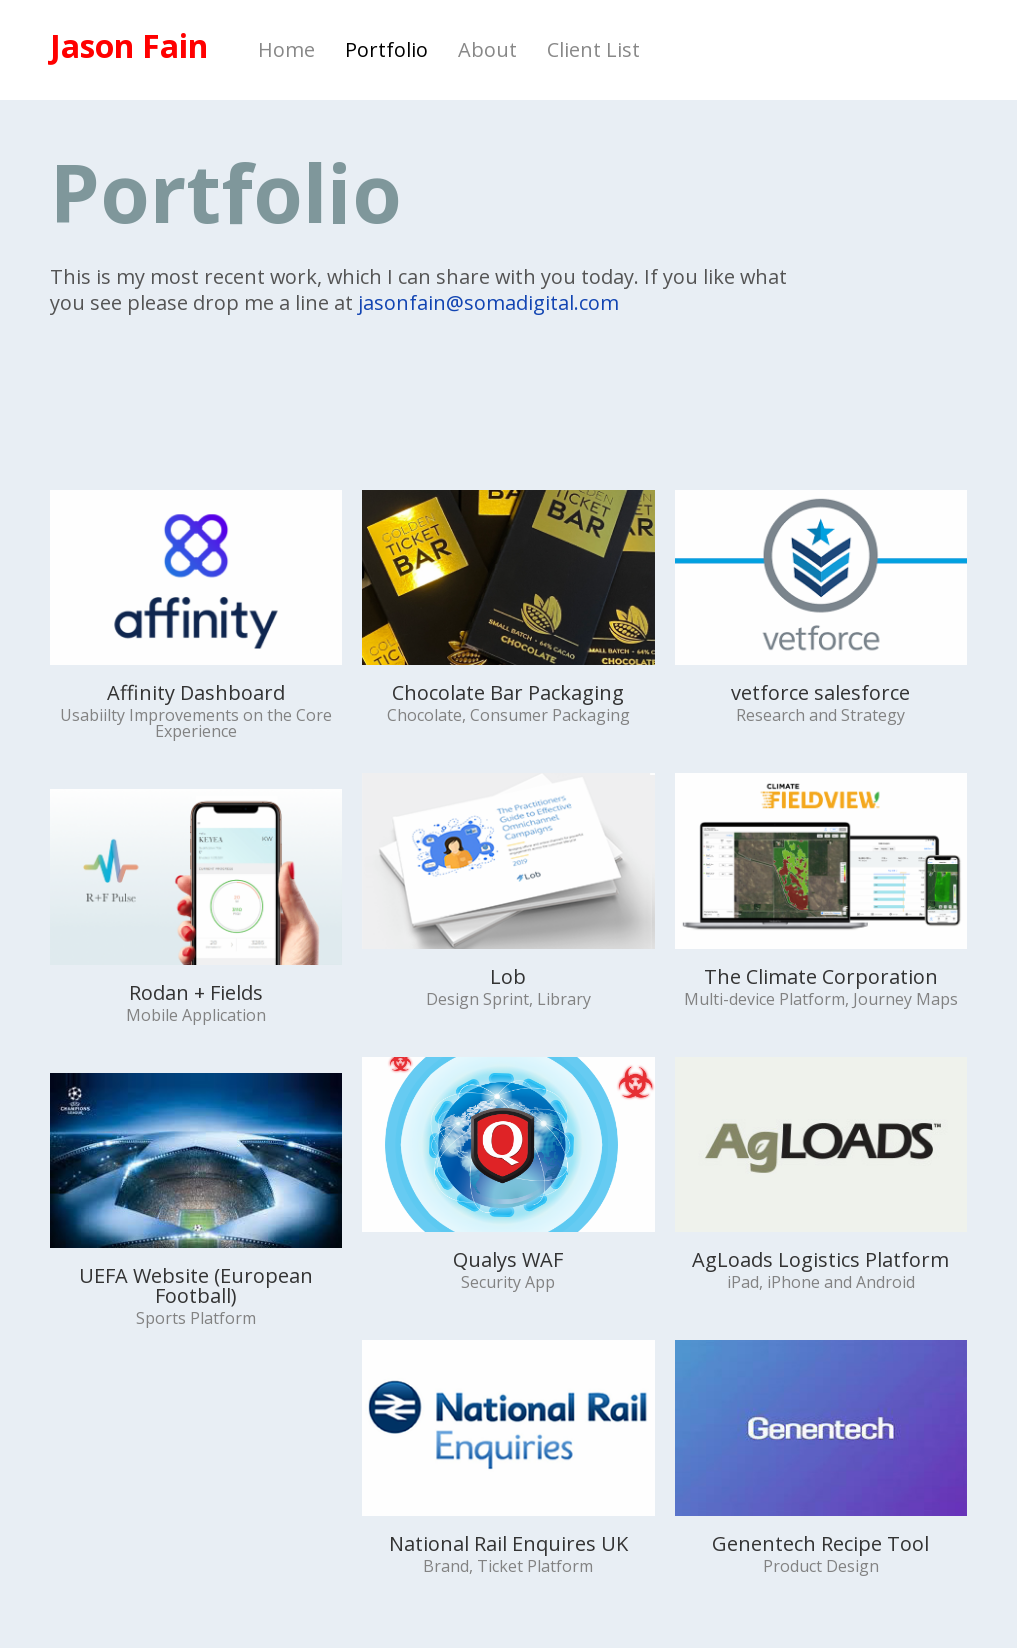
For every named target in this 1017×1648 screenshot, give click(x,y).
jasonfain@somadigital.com (488, 302)
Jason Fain (129, 46)
